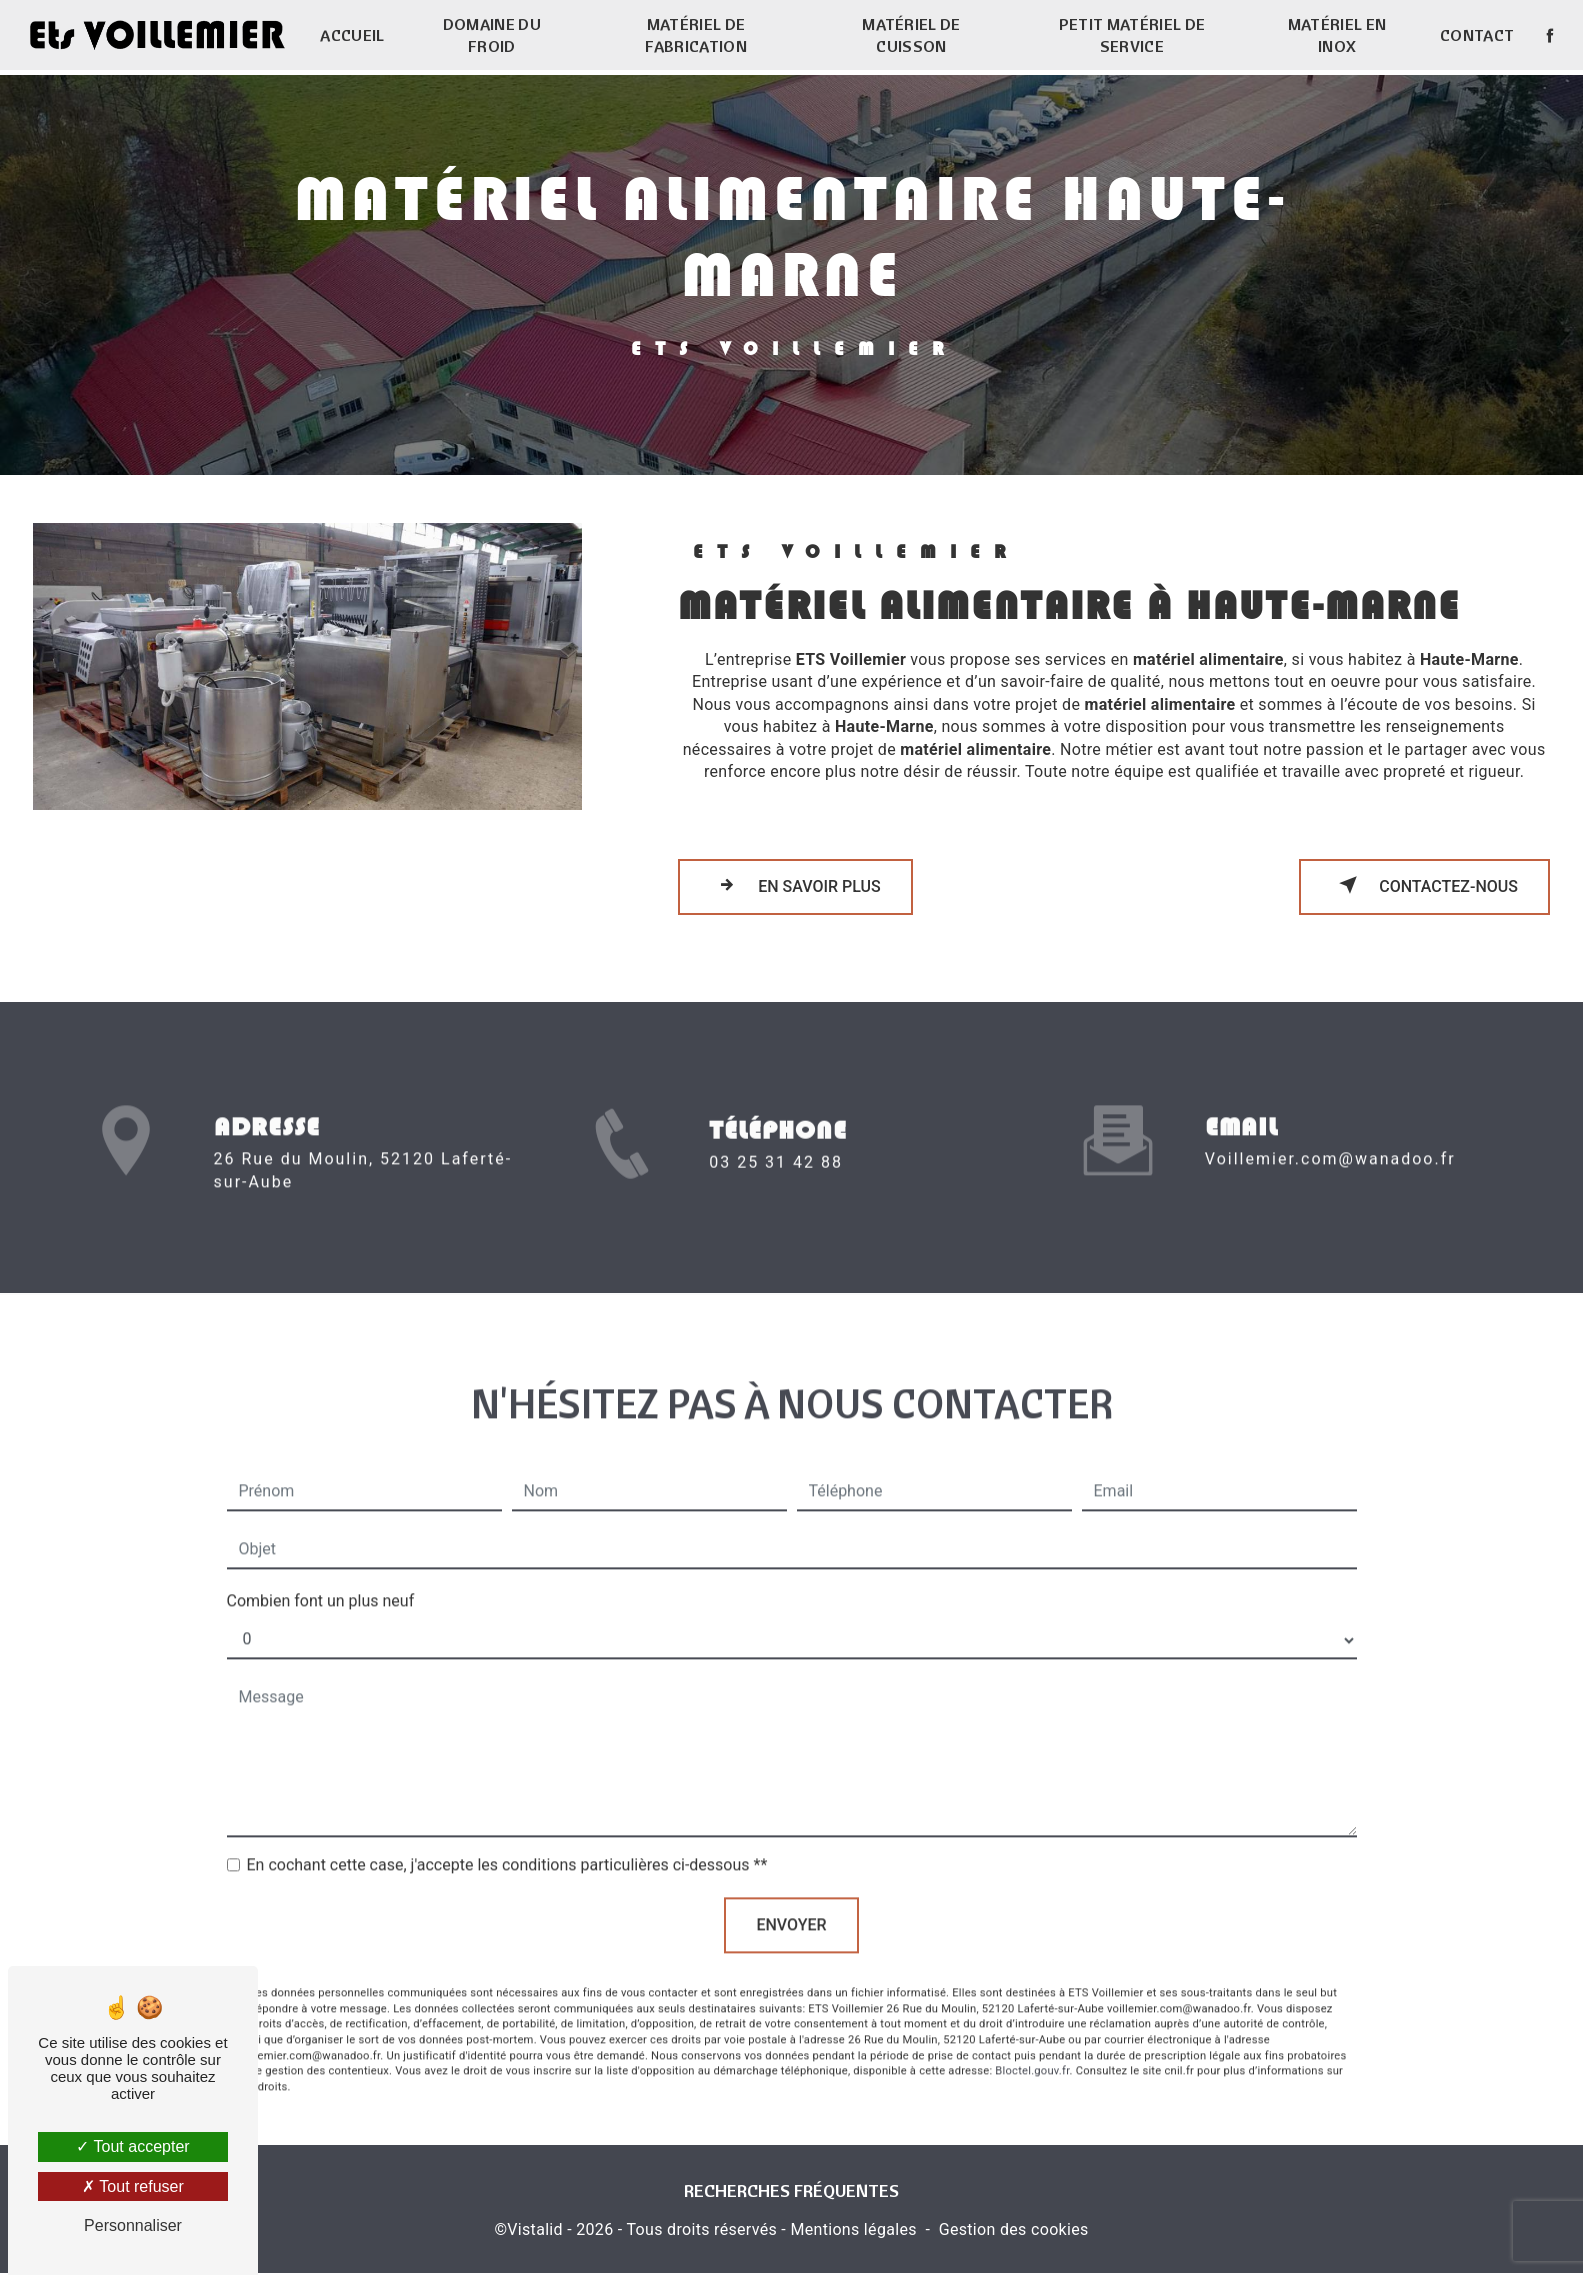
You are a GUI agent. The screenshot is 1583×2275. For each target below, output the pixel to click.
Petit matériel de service (1131, 35)
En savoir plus (795, 885)
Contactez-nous (1424, 885)
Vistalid (535, 2231)
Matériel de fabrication (697, 35)
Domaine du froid (492, 35)
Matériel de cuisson (911, 35)
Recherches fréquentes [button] (791, 2191)
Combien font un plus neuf (321, 1574)
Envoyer (791, 1898)
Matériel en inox (1336, 35)
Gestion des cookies (1014, 2231)
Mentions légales (853, 2231)
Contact (1475, 35)
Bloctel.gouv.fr (1032, 2044)
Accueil (353, 35)
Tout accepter (132, 2146)
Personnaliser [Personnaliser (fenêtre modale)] (133, 2225)
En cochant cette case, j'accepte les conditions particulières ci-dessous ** (507, 1838)
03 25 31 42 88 (776, 1191)
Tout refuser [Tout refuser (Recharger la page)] (133, 2186)
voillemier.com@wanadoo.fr (1330, 1132)
